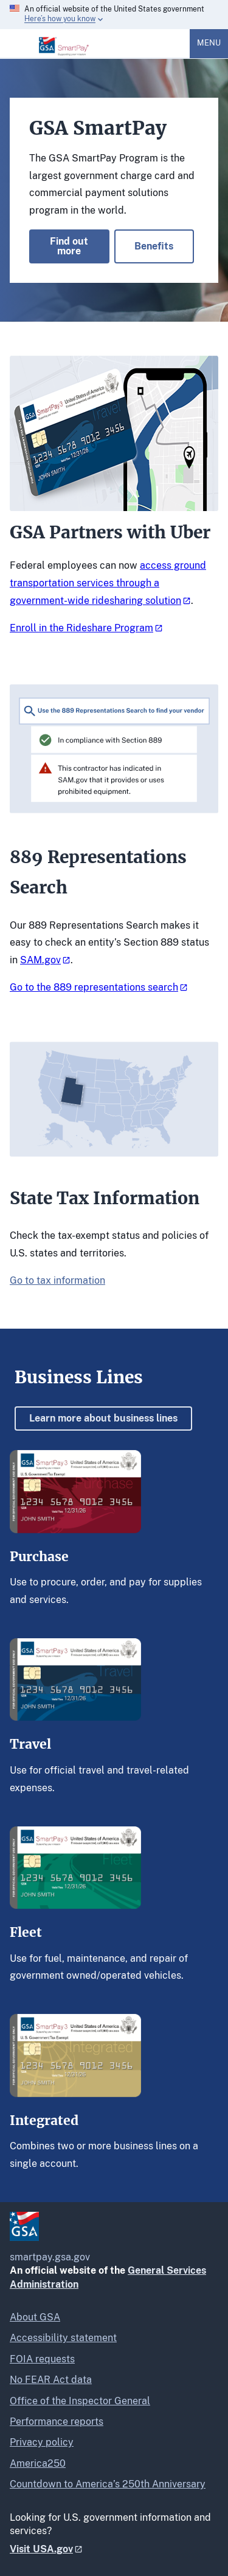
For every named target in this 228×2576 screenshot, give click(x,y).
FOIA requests (42, 2359)
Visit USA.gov (41, 2549)
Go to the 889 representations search (94, 987)
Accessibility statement (63, 2338)
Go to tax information (57, 1280)
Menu (209, 42)
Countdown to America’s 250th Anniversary (108, 2484)
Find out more (69, 246)
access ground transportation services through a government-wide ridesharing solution (108, 583)
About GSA (35, 2317)
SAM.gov (40, 960)
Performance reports (56, 2421)
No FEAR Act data (51, 2379)
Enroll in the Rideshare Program (81, 628)
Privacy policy (42, 2442)
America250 (38, 2463)
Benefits (153, 246)
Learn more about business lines (103, 1418)
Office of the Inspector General (80, 2401)
